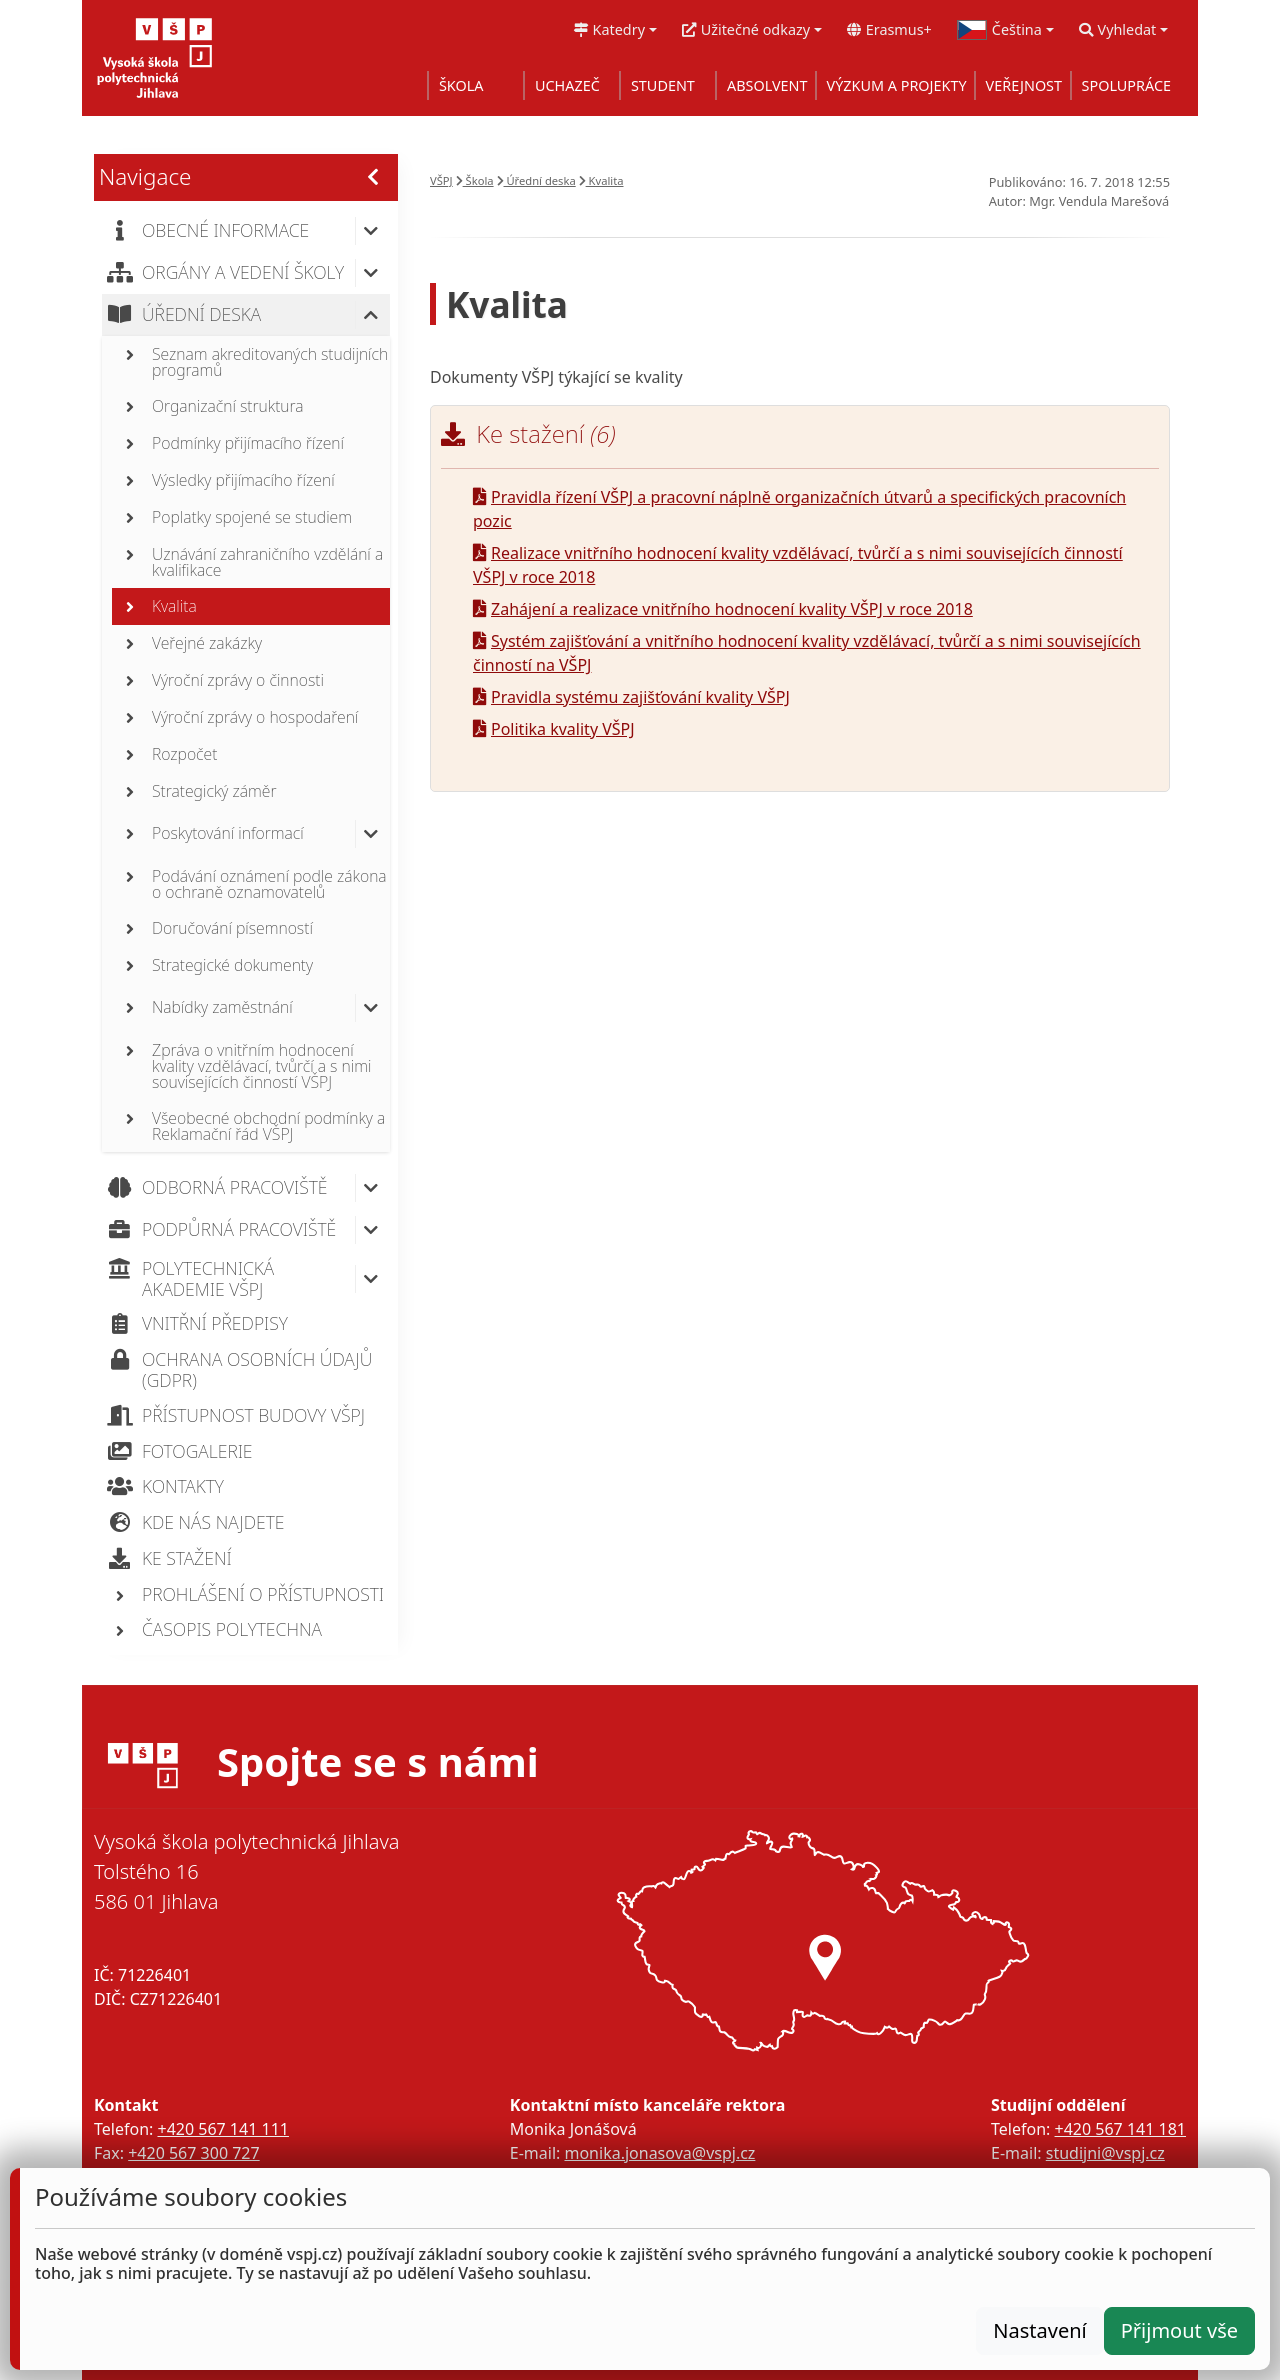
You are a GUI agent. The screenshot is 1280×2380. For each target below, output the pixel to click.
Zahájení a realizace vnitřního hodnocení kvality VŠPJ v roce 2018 (723, 609)
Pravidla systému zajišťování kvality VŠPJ (631, 697)
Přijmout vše (1179, 2330)
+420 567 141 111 (222, 2129)
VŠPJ (441, 180)
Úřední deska (536, 180)
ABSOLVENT (767, 85)
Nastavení (1039, 2330)
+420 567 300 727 (193, 2153)
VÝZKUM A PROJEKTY (897, 85)
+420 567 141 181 (1120, 2129)
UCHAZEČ (567, 85)
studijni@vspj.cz (1105, 2153)
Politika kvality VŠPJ (554, 729)
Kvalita (601, 180)
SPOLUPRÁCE (1126, 85)
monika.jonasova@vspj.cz (659, 2153)
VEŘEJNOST (1024, 85)
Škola (475, 180)
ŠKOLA (461, 85)
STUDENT (663, 85)
